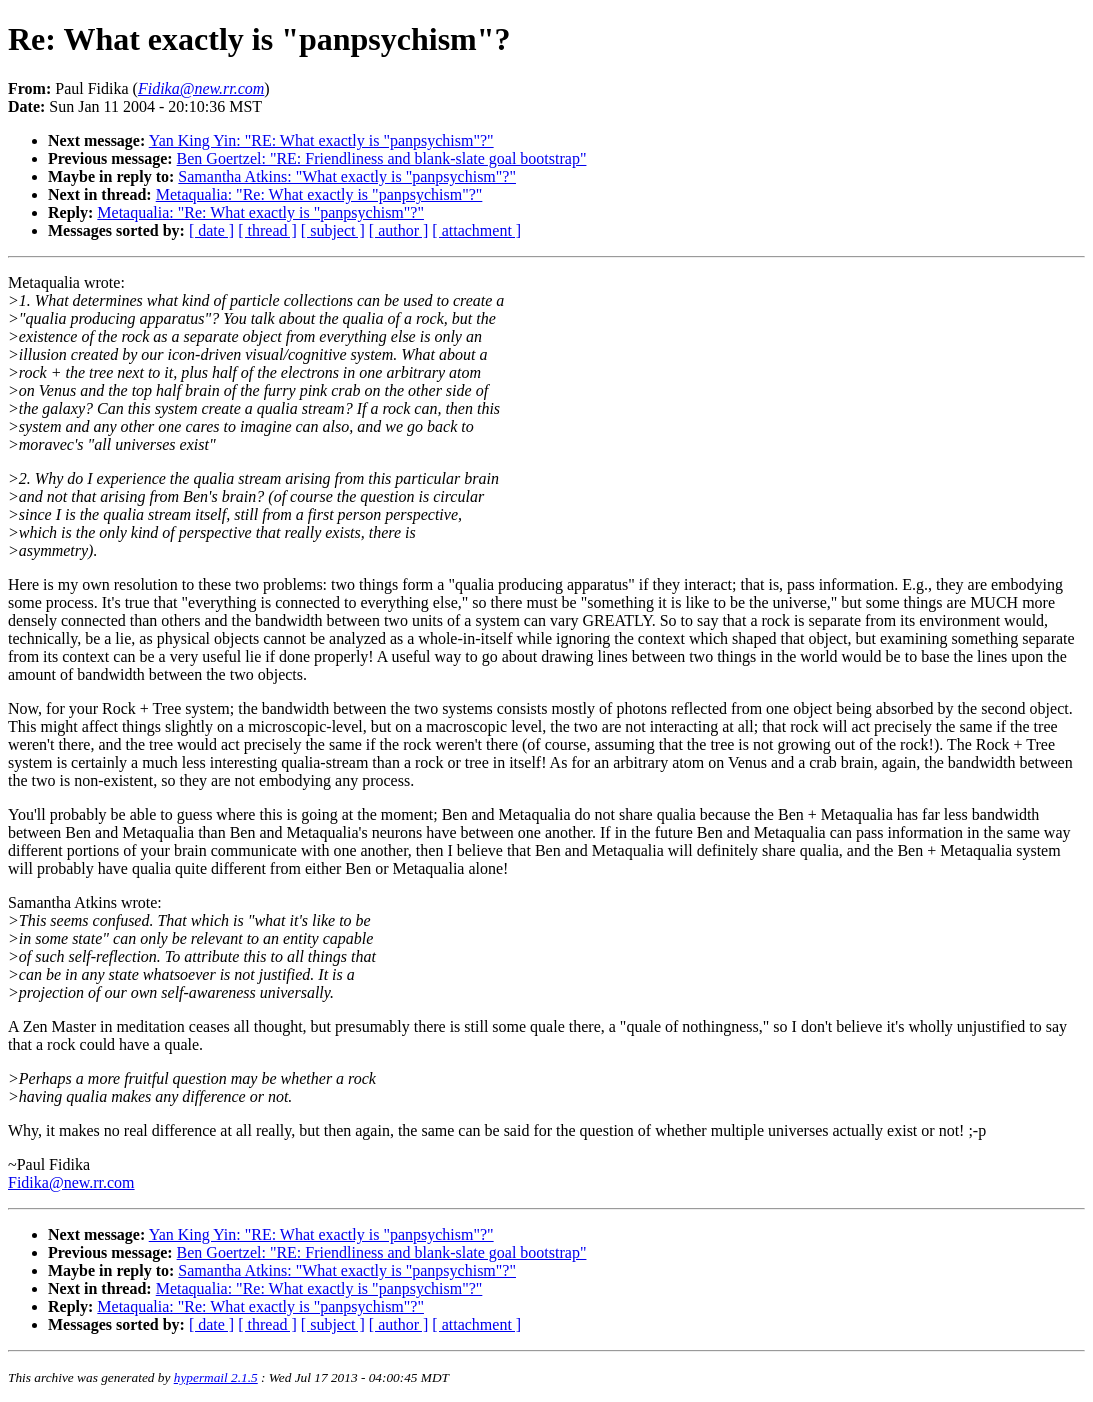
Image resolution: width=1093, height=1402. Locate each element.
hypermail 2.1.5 (216, 1377)
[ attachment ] (476, 230)
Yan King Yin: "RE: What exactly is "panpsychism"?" (321, 140)
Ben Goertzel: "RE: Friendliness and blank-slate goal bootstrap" (382, 158)
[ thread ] (267, 230)
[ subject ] (333, 230)
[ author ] (399, 230)
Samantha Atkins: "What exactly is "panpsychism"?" (347, 176)
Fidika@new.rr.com (71, 1182)
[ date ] (211, 230)
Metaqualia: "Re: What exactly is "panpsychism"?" (319, 194)
